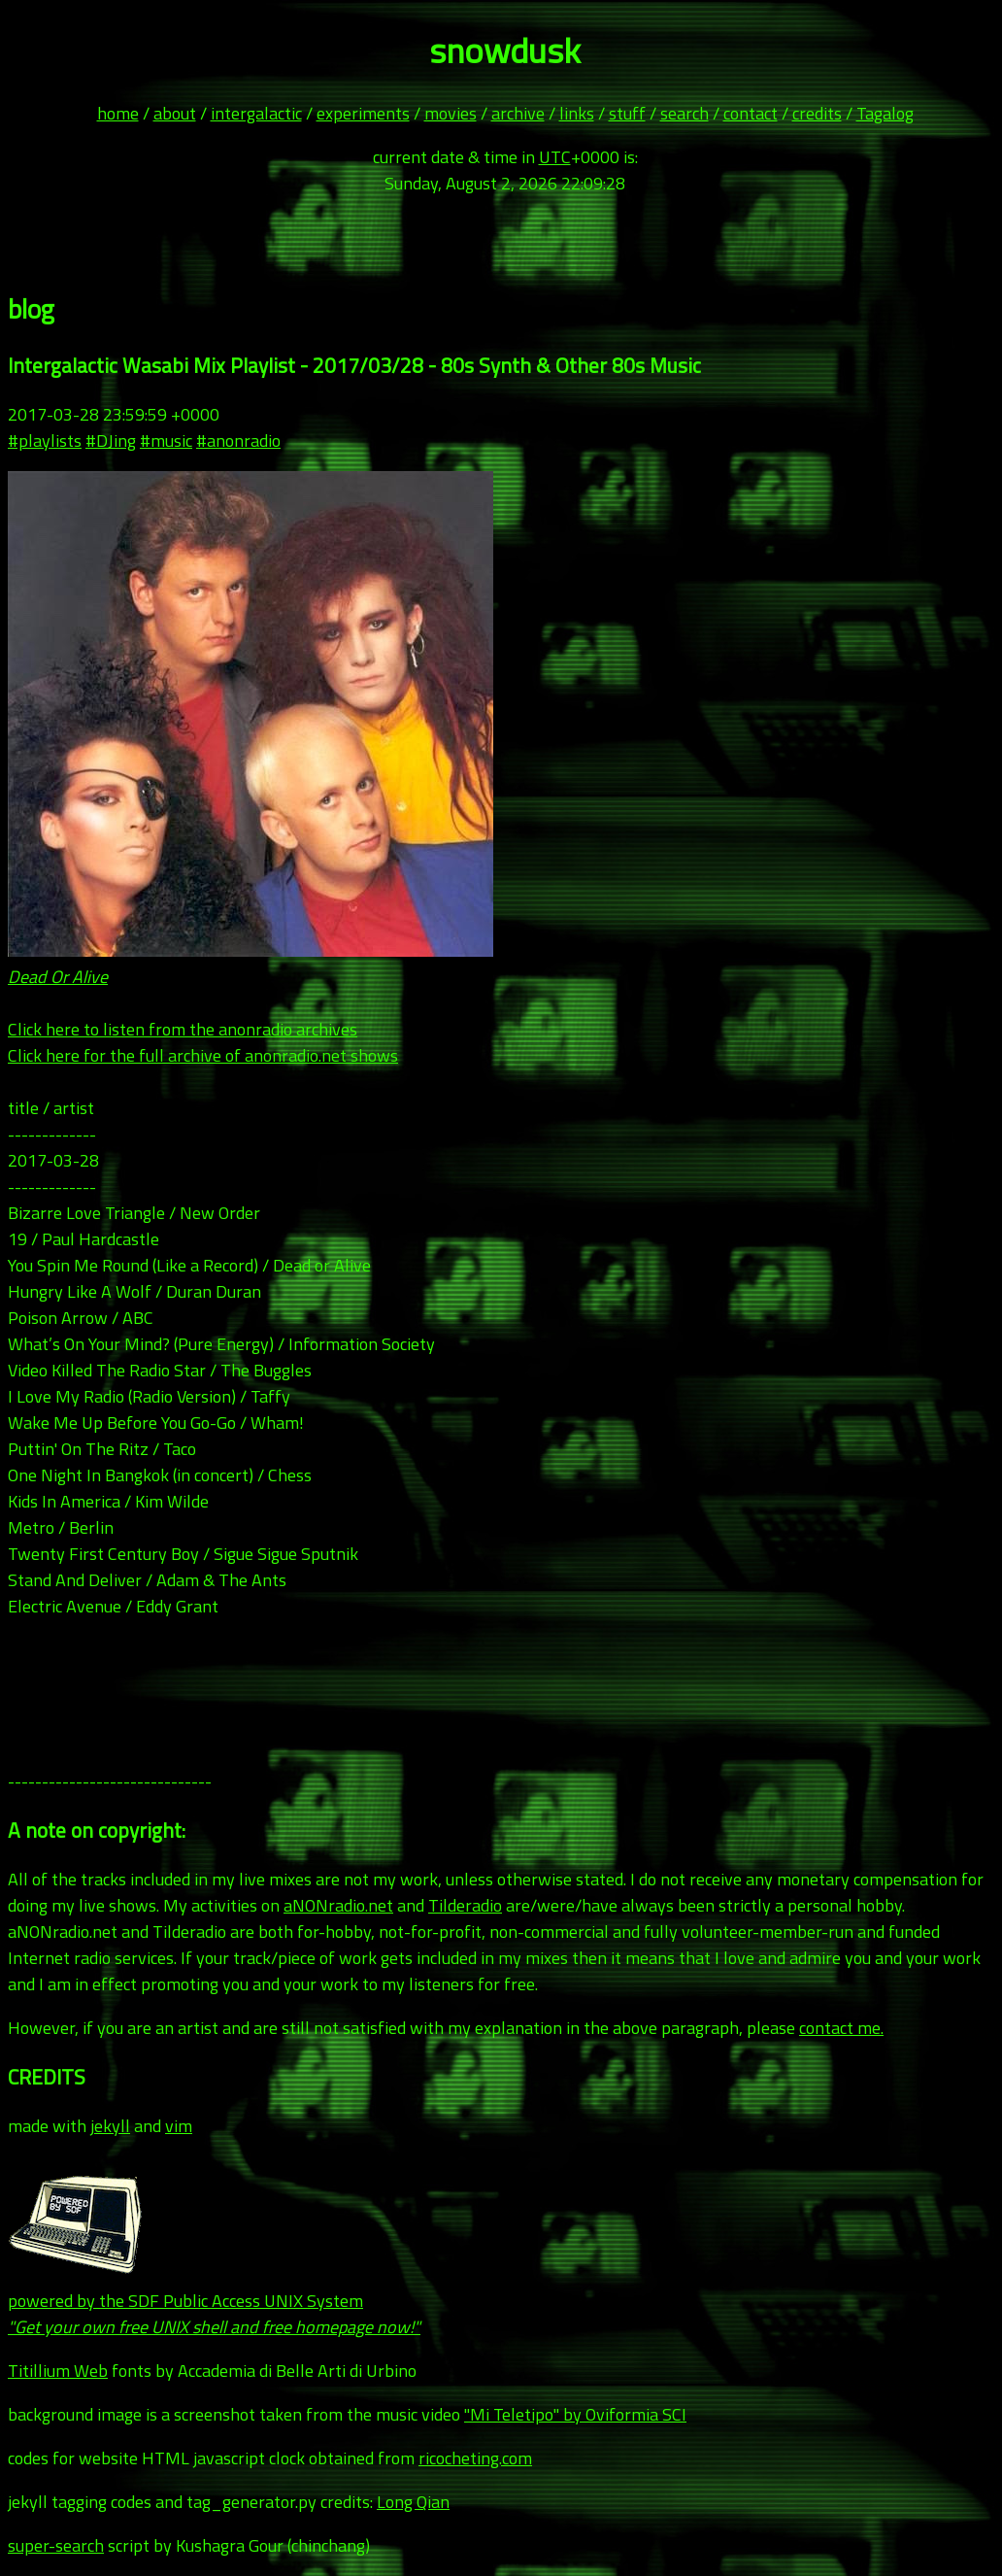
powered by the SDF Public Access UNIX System (214, 2300)
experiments (363, 113)
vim (178, 2126)
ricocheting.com (475, 2458)
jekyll (110, 2126)
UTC (555, 157)
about (174, 113)
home (118, 113)
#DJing (110, 440)
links (576, 113)
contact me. (841, 2028)
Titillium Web (58, 2370)
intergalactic (256, 113)
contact (750, 113)
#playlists (45, 440)
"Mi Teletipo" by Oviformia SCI (575, 2414)
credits (817, 113)
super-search (56, 2545)
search (684, 113)
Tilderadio (465, 1905)
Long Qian (413, 2502)
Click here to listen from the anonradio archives (182, 1029)
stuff (627, 113)
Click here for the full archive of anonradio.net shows (203, 1055)
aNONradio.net (338, 1905)
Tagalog (885, 113)
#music (166, 440)
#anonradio (238, 440)
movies (450, 113)
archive (518, 113)
